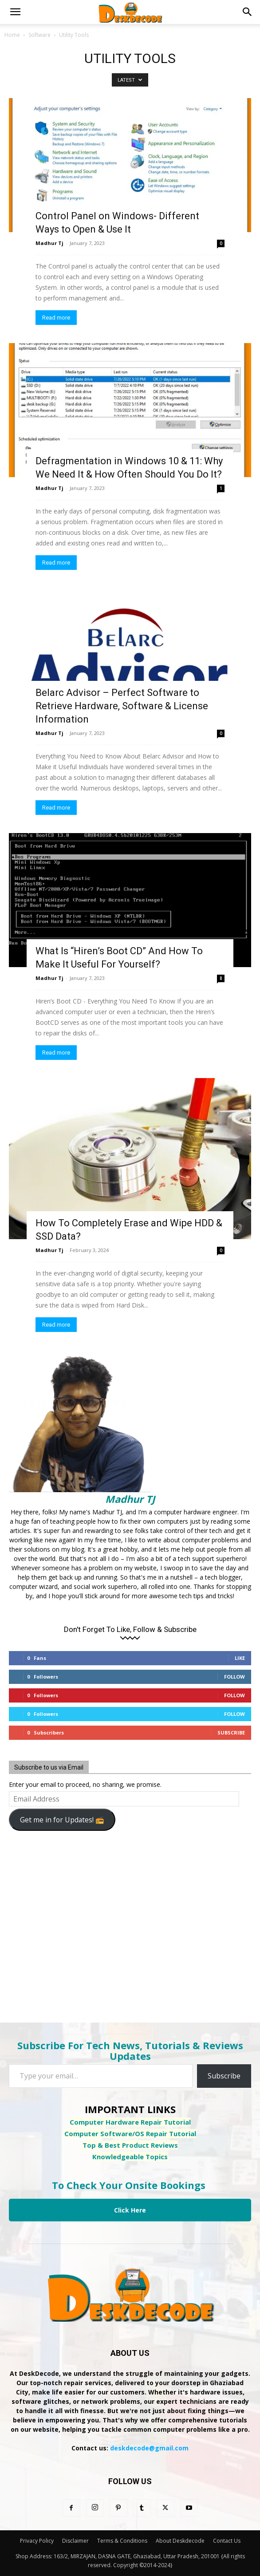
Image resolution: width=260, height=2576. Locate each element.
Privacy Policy (37, 2540)
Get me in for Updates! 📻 (62, 1820)
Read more (56, 317)
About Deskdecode (180, 2540)
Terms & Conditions (122, 2540)
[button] (15, 12)
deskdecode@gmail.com (149, 2448)
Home (12, 35)
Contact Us (226, 2540)
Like (240, 1658)
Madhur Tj (49, 243)
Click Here (130, 2210)
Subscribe (231, 1732)
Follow (234, 1676)
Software (39, 35)
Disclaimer (75, 2540)
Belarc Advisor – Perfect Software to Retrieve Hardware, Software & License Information (121, 706)
